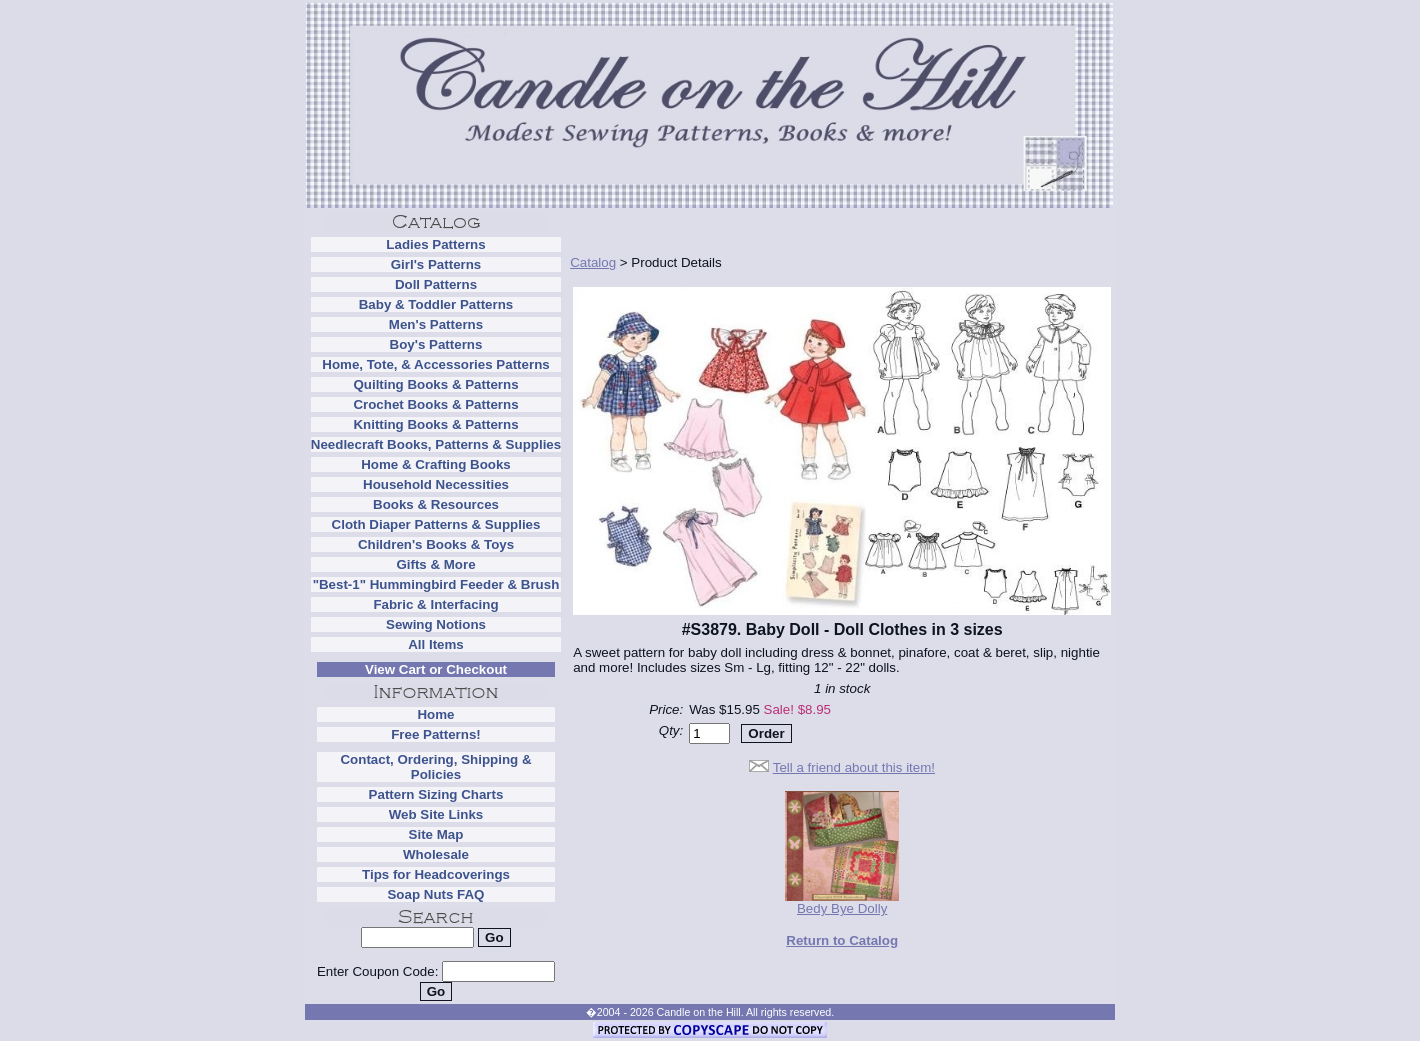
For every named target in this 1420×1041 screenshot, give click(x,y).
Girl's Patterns (436, 264)
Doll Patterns (436, 284)
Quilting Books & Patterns (435, 384)
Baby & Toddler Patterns (436, 304)
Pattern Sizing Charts (436, 794)
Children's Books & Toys (436, 544)
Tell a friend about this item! (854, 767)
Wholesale (436, 854)
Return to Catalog (842, 940)
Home (435, 714)
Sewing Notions (436, 624)
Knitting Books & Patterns (435, 424)
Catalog (593, 262)
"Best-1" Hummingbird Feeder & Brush (436, 584)
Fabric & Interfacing (435, 604)
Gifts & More (435, 564)
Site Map (436, 834)
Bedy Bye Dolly (842, 902)
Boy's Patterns (436, 344)
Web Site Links (436, 814)
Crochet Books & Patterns (435, 404)
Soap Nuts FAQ (435, 894)
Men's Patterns (436, 324)
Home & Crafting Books (436, 464)
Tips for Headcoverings (436, 874)
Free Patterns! (436, 734)
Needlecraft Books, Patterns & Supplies (436, 444)
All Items (436, 644)
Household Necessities (436, 484)
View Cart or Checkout (436, 669)
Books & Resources (436, 504)
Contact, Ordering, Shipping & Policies (435, 767)
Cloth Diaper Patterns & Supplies (436, 524)
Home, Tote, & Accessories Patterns (435, 364)
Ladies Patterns (435, 244)
